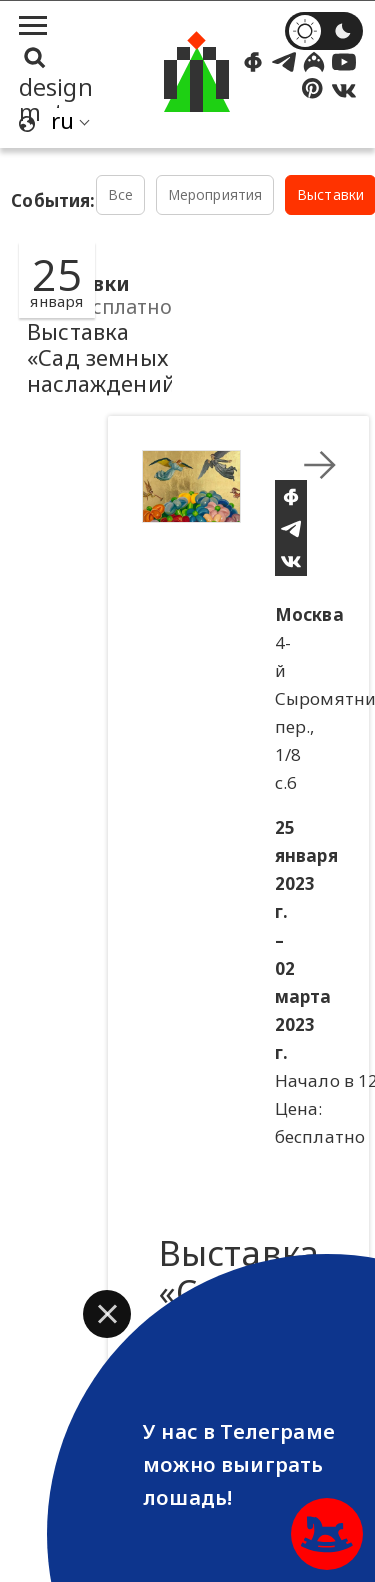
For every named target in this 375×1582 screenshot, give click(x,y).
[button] (107, 1314)
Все (121, 194)
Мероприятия (215, 194)
